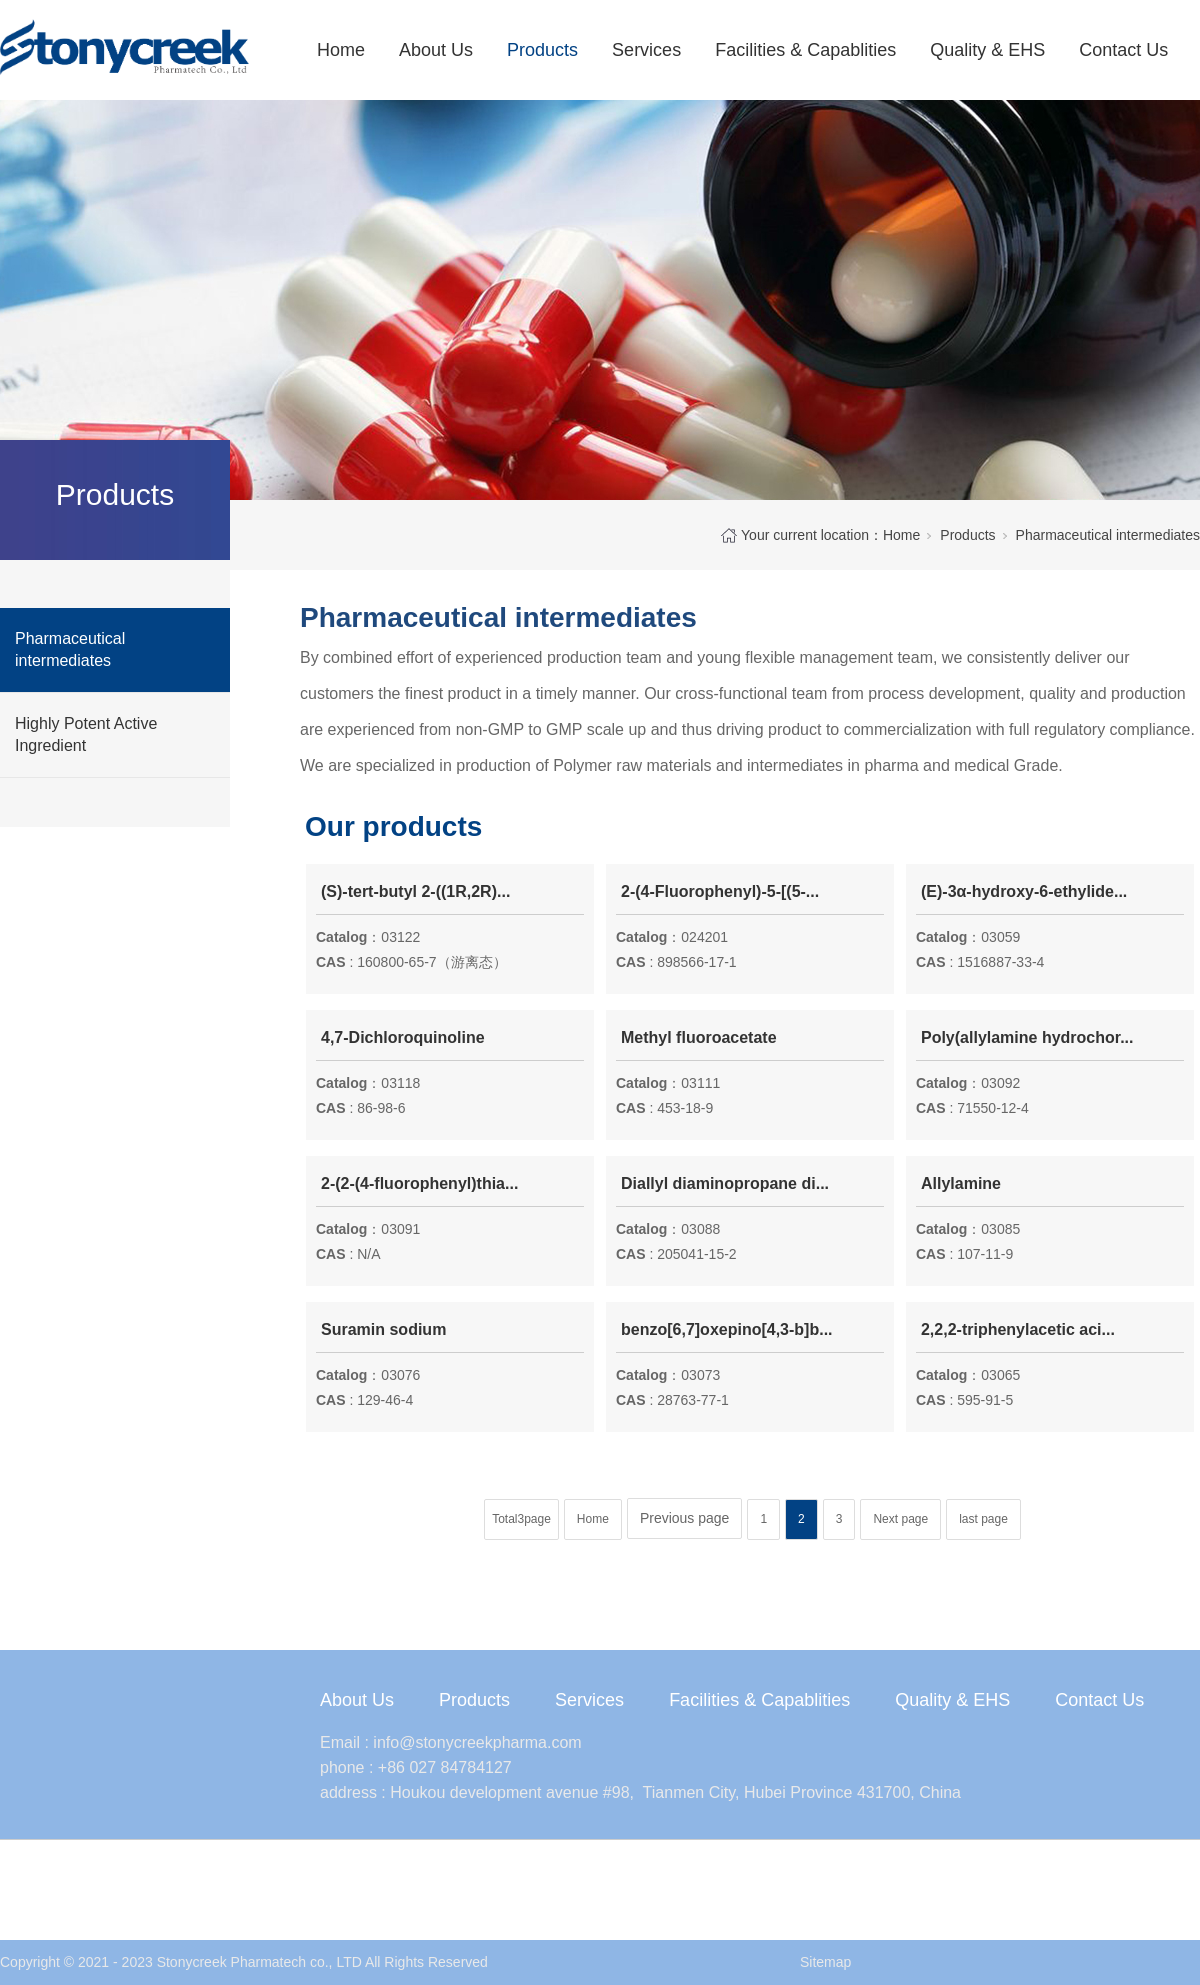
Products (542, 50)
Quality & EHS (987, 50)
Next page (900, 1519)
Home (341, 50)
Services (646, 50)
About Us (436, 50)
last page (983, 1519)
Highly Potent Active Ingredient (86, 734)
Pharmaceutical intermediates (70, 649)
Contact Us (1123, 50)
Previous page (685, 1518)
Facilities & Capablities (805, 50)
